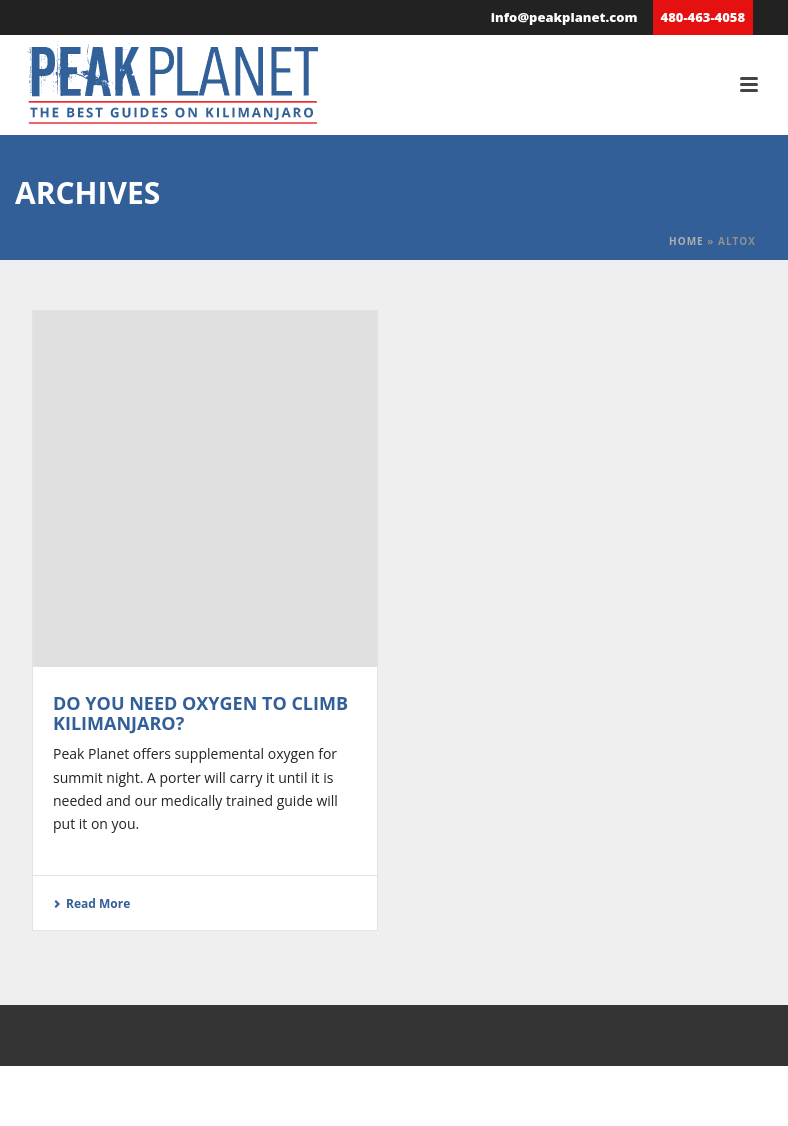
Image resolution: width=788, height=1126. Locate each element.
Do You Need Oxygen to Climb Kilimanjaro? (200, 713)
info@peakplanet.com (564, 17)
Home (686, 241)
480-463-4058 (703, 17)
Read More (91, 903)
